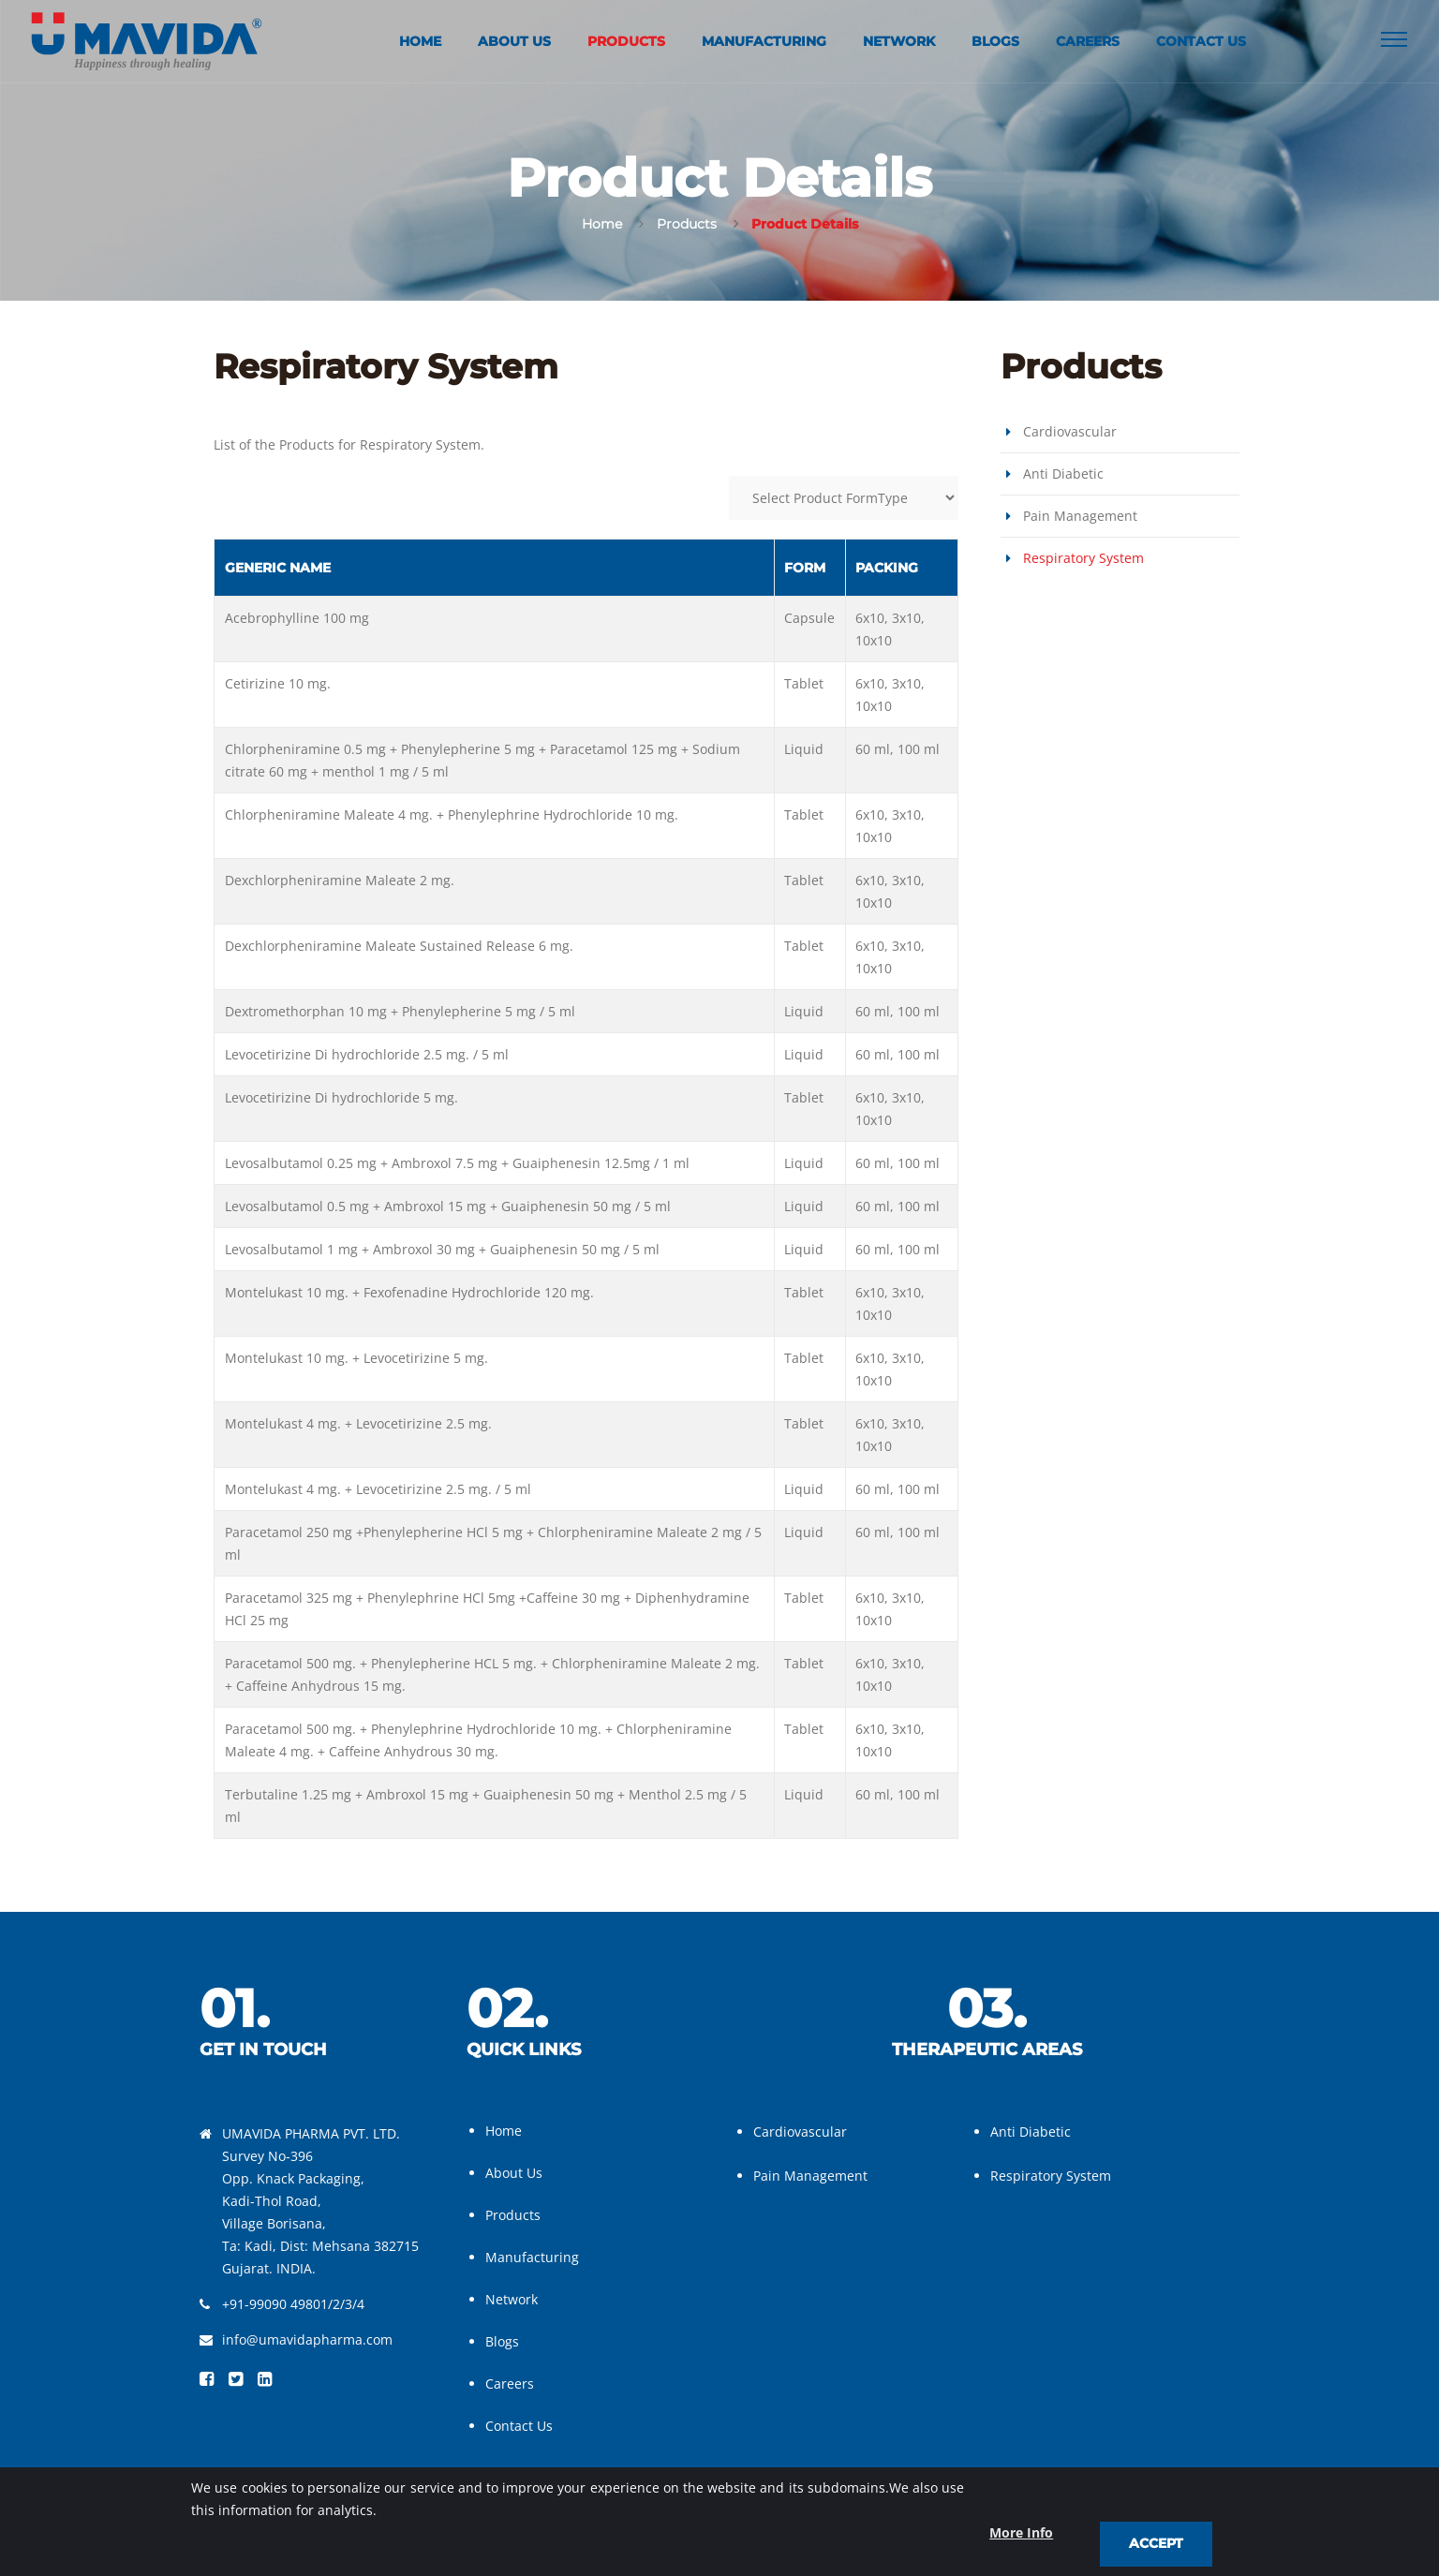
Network (899, 42)
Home (420, 42)
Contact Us (1201, 42)
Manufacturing (764, 42)
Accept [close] (1156, 2543)
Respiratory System (1083, 558)
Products (626, 42)
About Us (514, 42)
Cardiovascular (1070, 431)
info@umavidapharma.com (307, 2339)
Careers (1088, 42)
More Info (1021, 2532)
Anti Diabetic (1063, 473)
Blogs (995, 42)
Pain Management (1080, 516)
